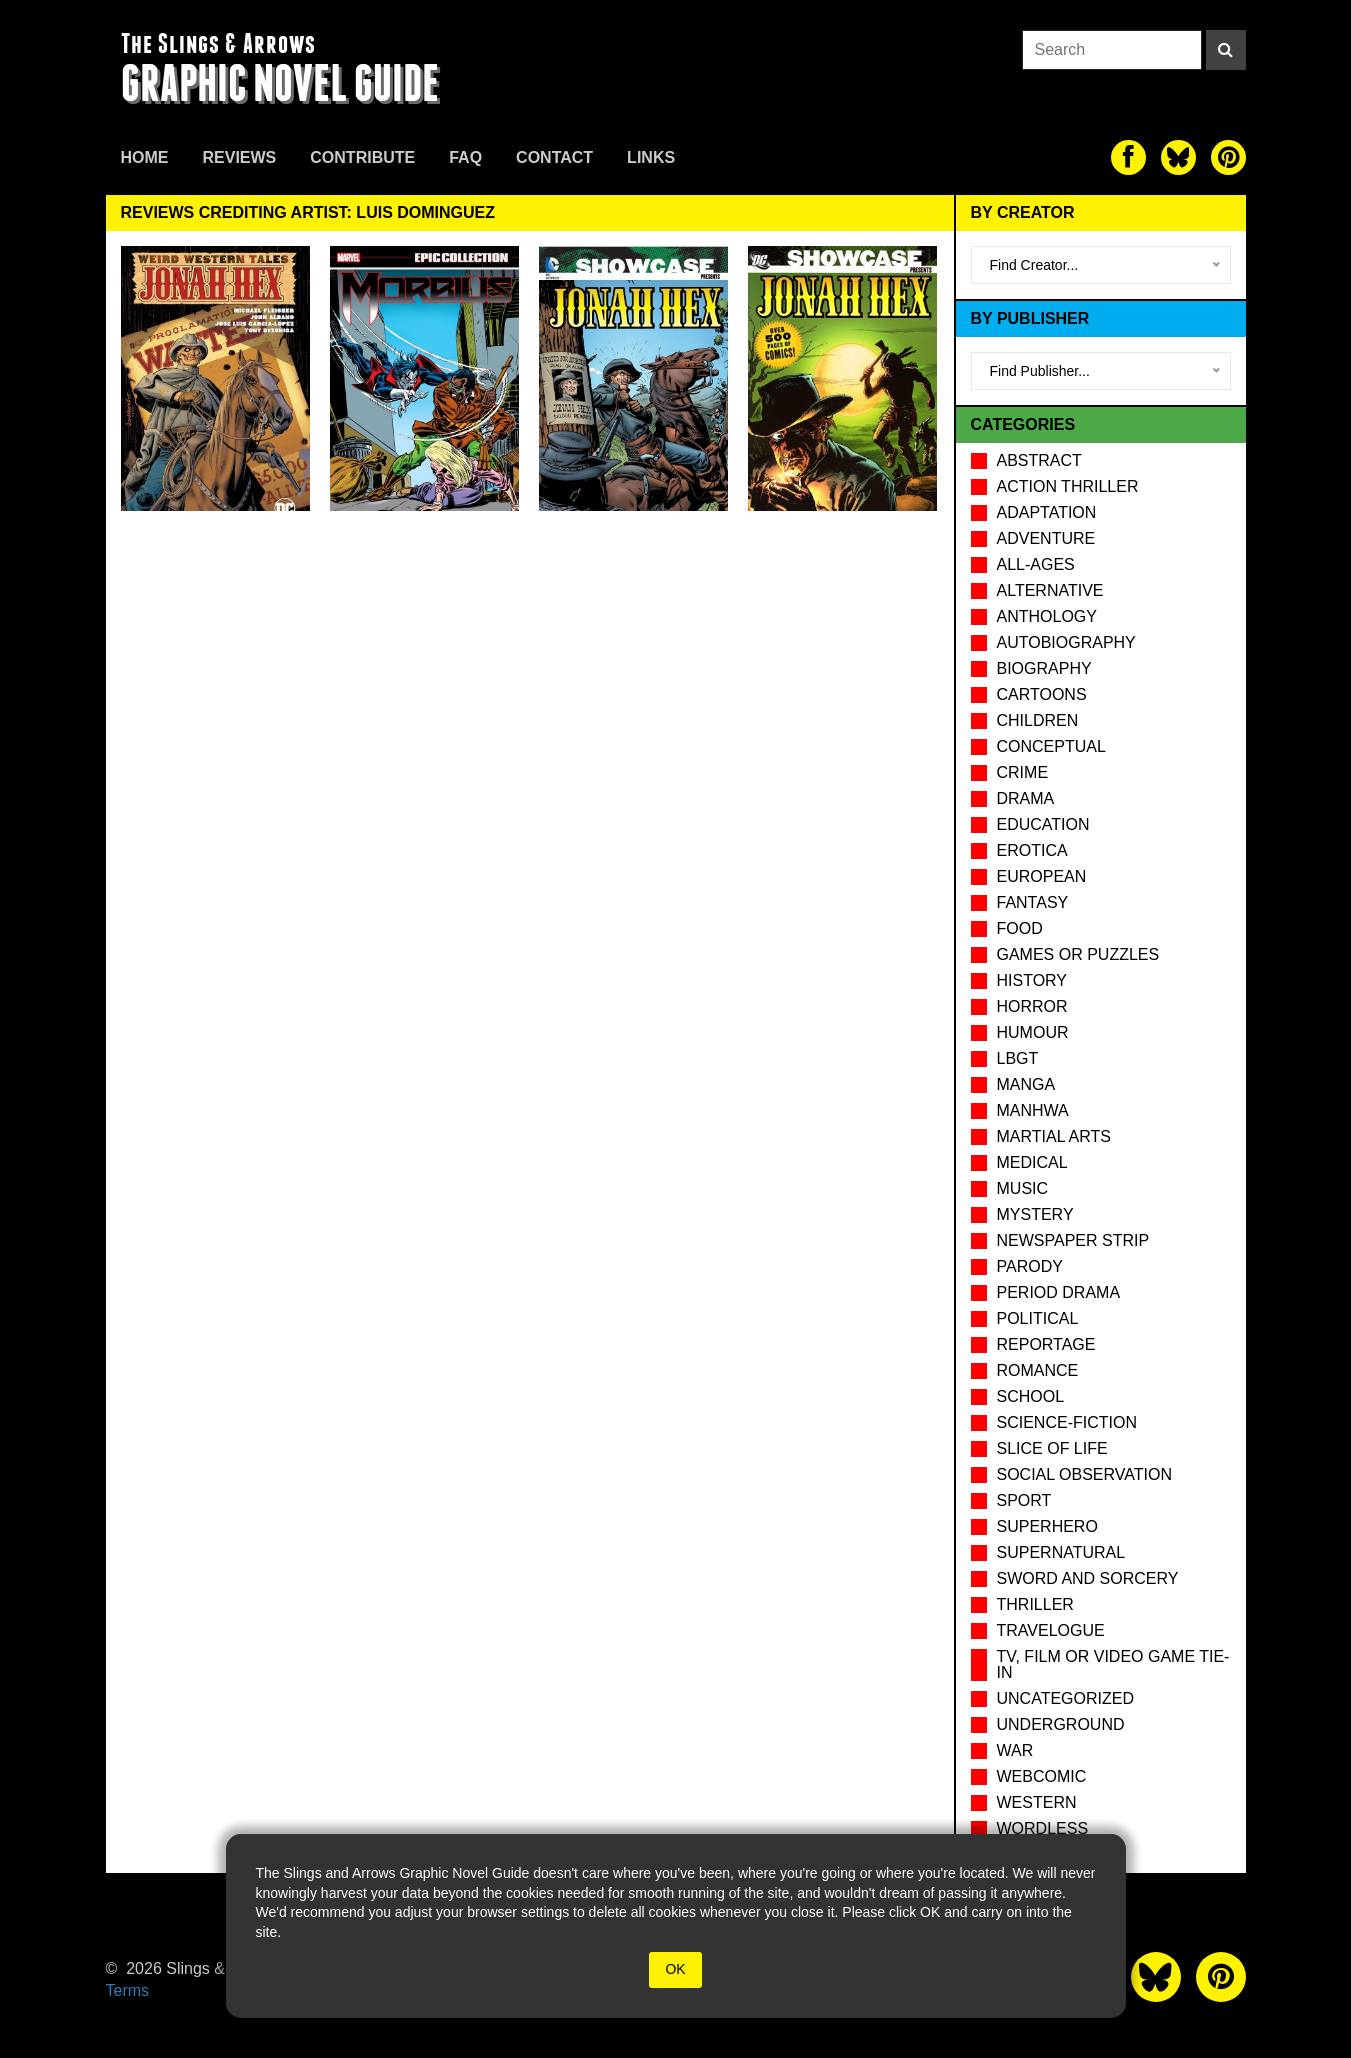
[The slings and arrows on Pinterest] (1228, 157)
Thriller (1035, 1604)
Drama (1026, 798)
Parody (1030, 1266)
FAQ (465, 157)
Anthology (1047, 616)
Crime (1023, 772)
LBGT (1018, 1058)
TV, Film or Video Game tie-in (1113, 1664)
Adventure (1046, 538)
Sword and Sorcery (1088, 1578)
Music (1023, 1188)
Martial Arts (1054, 1136)
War (1015, 1750)
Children (1038, 720)
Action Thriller (1068, 486)
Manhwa (1033, 1110)
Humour (1033, 1032)
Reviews (240, 157)
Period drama (1059, 1292)
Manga (1026, 1084)
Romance (1038, 1370)
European (1042, 876)
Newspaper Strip (1073, 1240)
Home (145, 157)
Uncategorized (1065, 1698)
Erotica (1032, 850)
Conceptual (1051, 746)
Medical (1032, 1162)
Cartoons (1042, 694)
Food (1020, 928)
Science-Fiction (1067, 1422)
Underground (1061, 1724)
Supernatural (1061, 1552)
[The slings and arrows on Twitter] (1178, 157)
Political (1038, 1318)
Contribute (362, 157)
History (1032, 980)
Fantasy (1033, 902)
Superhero (1047, 1526)
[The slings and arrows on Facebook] (1128, 157)
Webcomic (1042, 1776)
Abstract (1039, 460)
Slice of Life (1052, 1448)
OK (675, 1969)
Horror (1032, 1006)
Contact (554, 157)
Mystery (1035, 1214)
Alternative (1050, 590)
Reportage (1046, 1344)
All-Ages (1036, 564)
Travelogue (1051, 1630)
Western (1037, 1802)
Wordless (1043, 1828)
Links (651, 157)
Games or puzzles (1078, 954)
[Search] (1226, 50)
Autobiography (1066, 642)
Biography (1044, 668)
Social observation (1084, 1474)
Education (1043, 824)
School (1031, 1396)
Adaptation (1047, 512)
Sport (1024, 1500)
